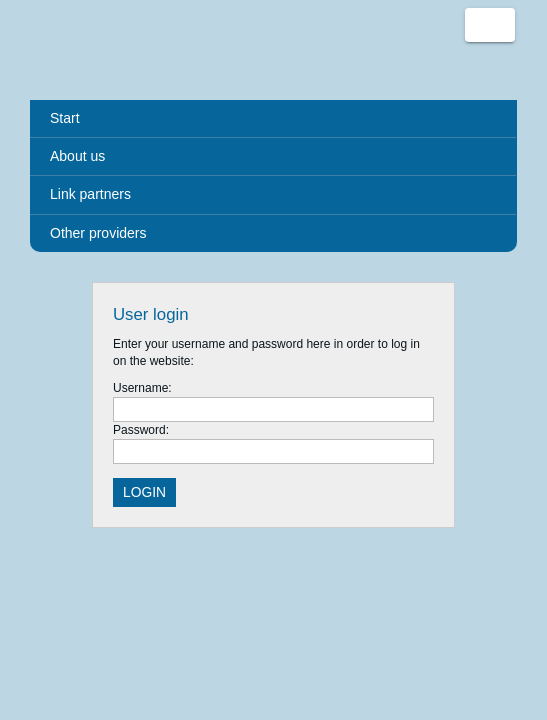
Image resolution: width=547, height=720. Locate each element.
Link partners (90, 194)
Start (65, 118)
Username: (142, 388)
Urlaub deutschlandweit (90, 50)
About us (77, 156)
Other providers (98, 233)
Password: (141, 430)
